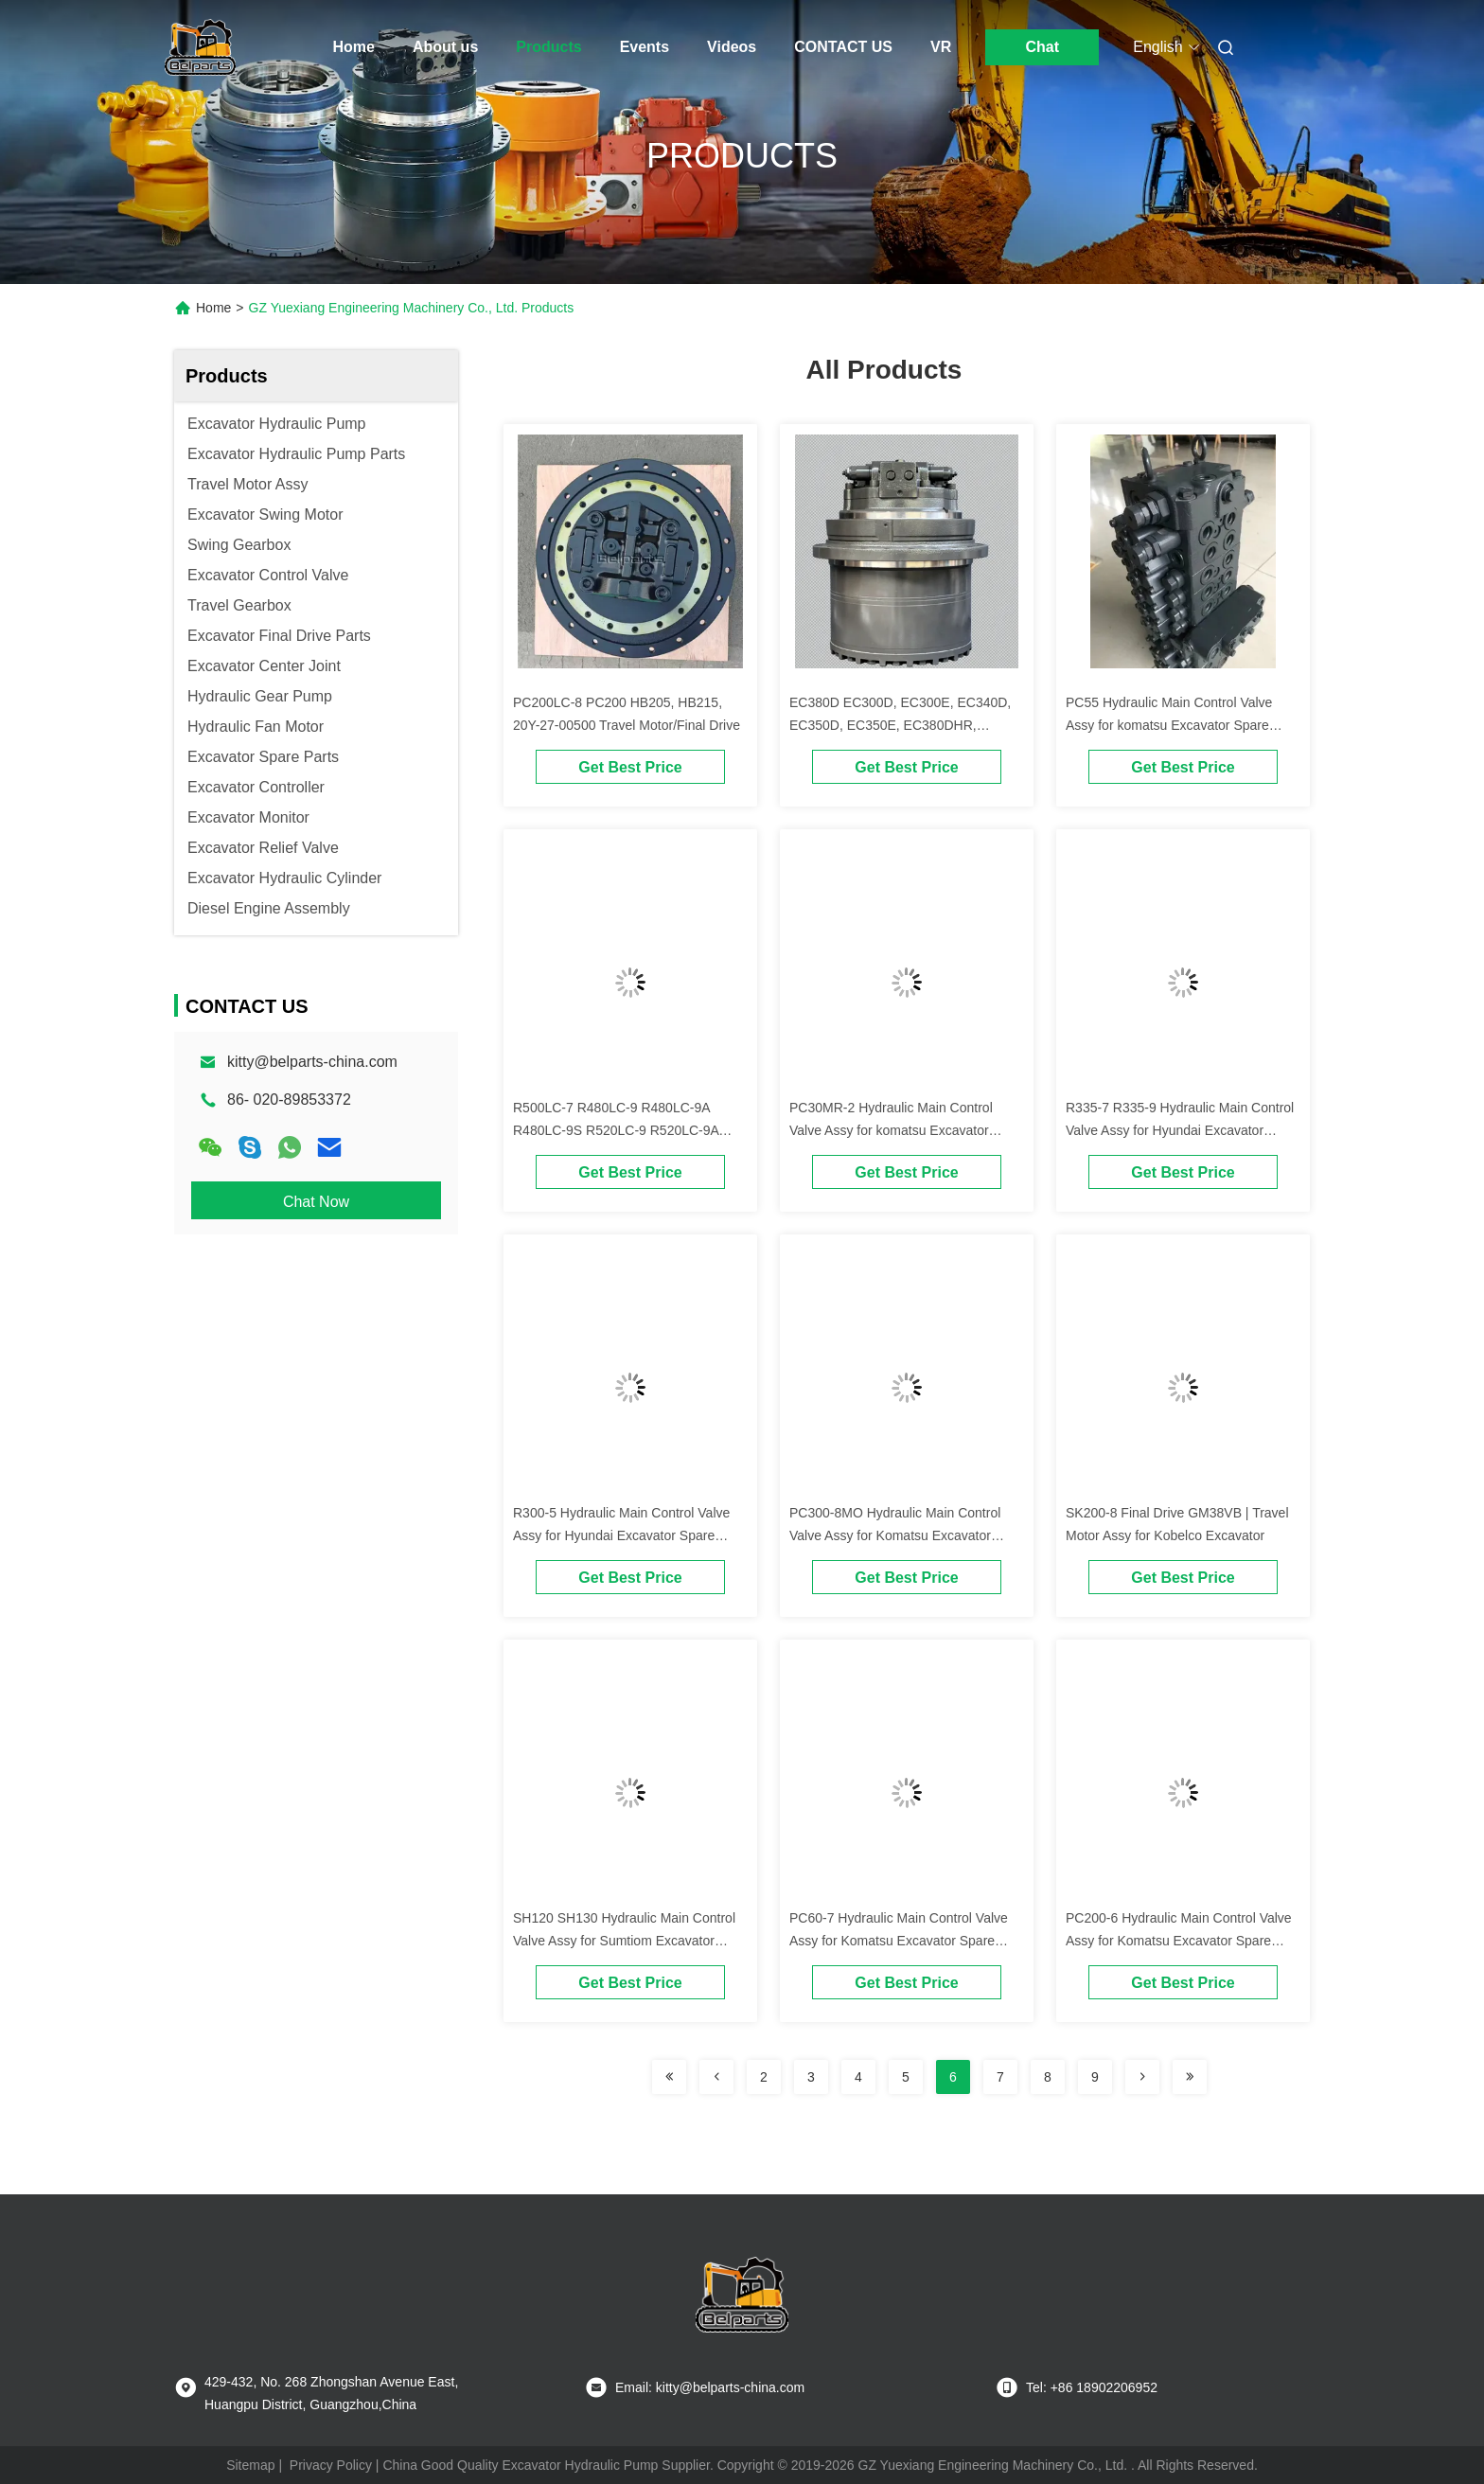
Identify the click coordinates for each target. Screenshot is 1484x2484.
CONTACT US (843, 47)
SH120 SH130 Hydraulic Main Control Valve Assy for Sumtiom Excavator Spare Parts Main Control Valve (624, 1940)
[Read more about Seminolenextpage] (669, 2077)
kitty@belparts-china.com (312, 1062)
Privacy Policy (331, 2465)
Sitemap (250, 2465)
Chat (1042, 47)
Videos (731, 47)
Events (644, 47)
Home (354, 47)
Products (548, 47)
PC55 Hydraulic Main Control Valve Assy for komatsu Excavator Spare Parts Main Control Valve (1169, 725)
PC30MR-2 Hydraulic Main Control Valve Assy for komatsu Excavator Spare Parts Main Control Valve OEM (898, 1130)
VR (940, 47)
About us (445, 47)
